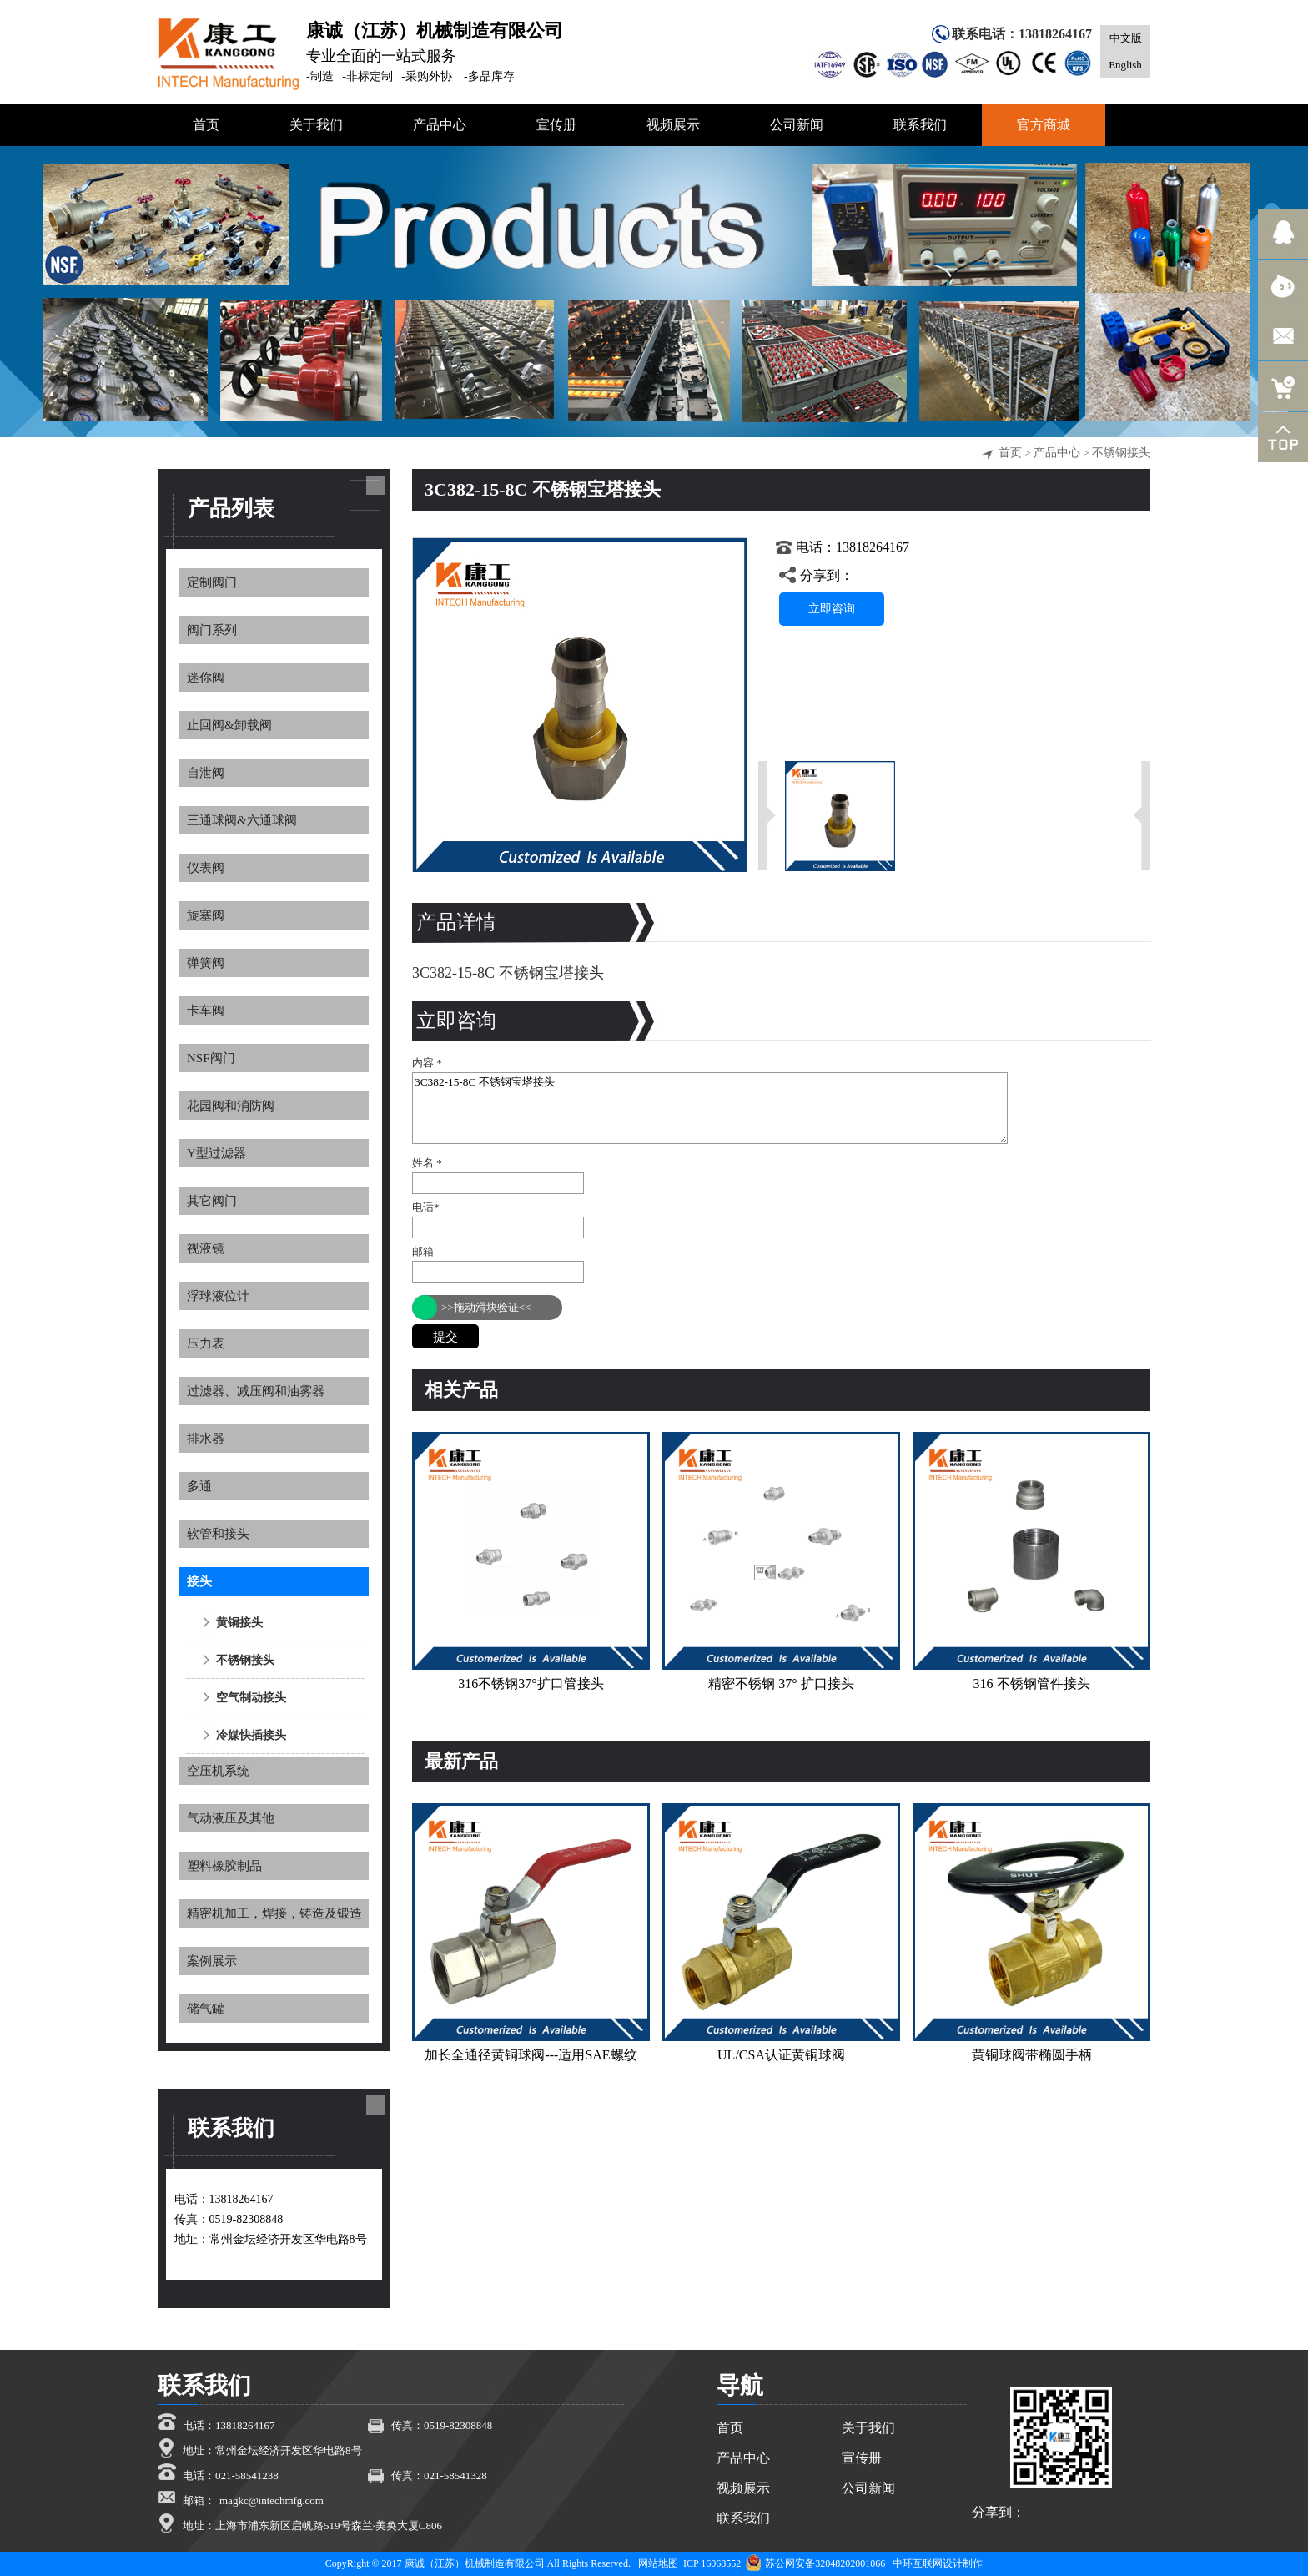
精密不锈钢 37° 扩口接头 (780, 1683)
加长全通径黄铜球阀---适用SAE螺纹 (530, 2055)
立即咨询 (831, 608)
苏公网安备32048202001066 (815, 2563)
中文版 (1125, 38)
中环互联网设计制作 (938, 2563)
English (1125, 64)
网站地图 (658, 2563)
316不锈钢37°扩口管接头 (530, 1683)
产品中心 (1057, 452)
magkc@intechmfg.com (271, 2500)
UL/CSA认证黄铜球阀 (781, 2055)
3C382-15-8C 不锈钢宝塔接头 (710, 1108)
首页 (1010, 452)
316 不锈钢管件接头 (1031, 1683)
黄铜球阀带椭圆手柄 (1032, 2055)
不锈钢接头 (1121, 452)
